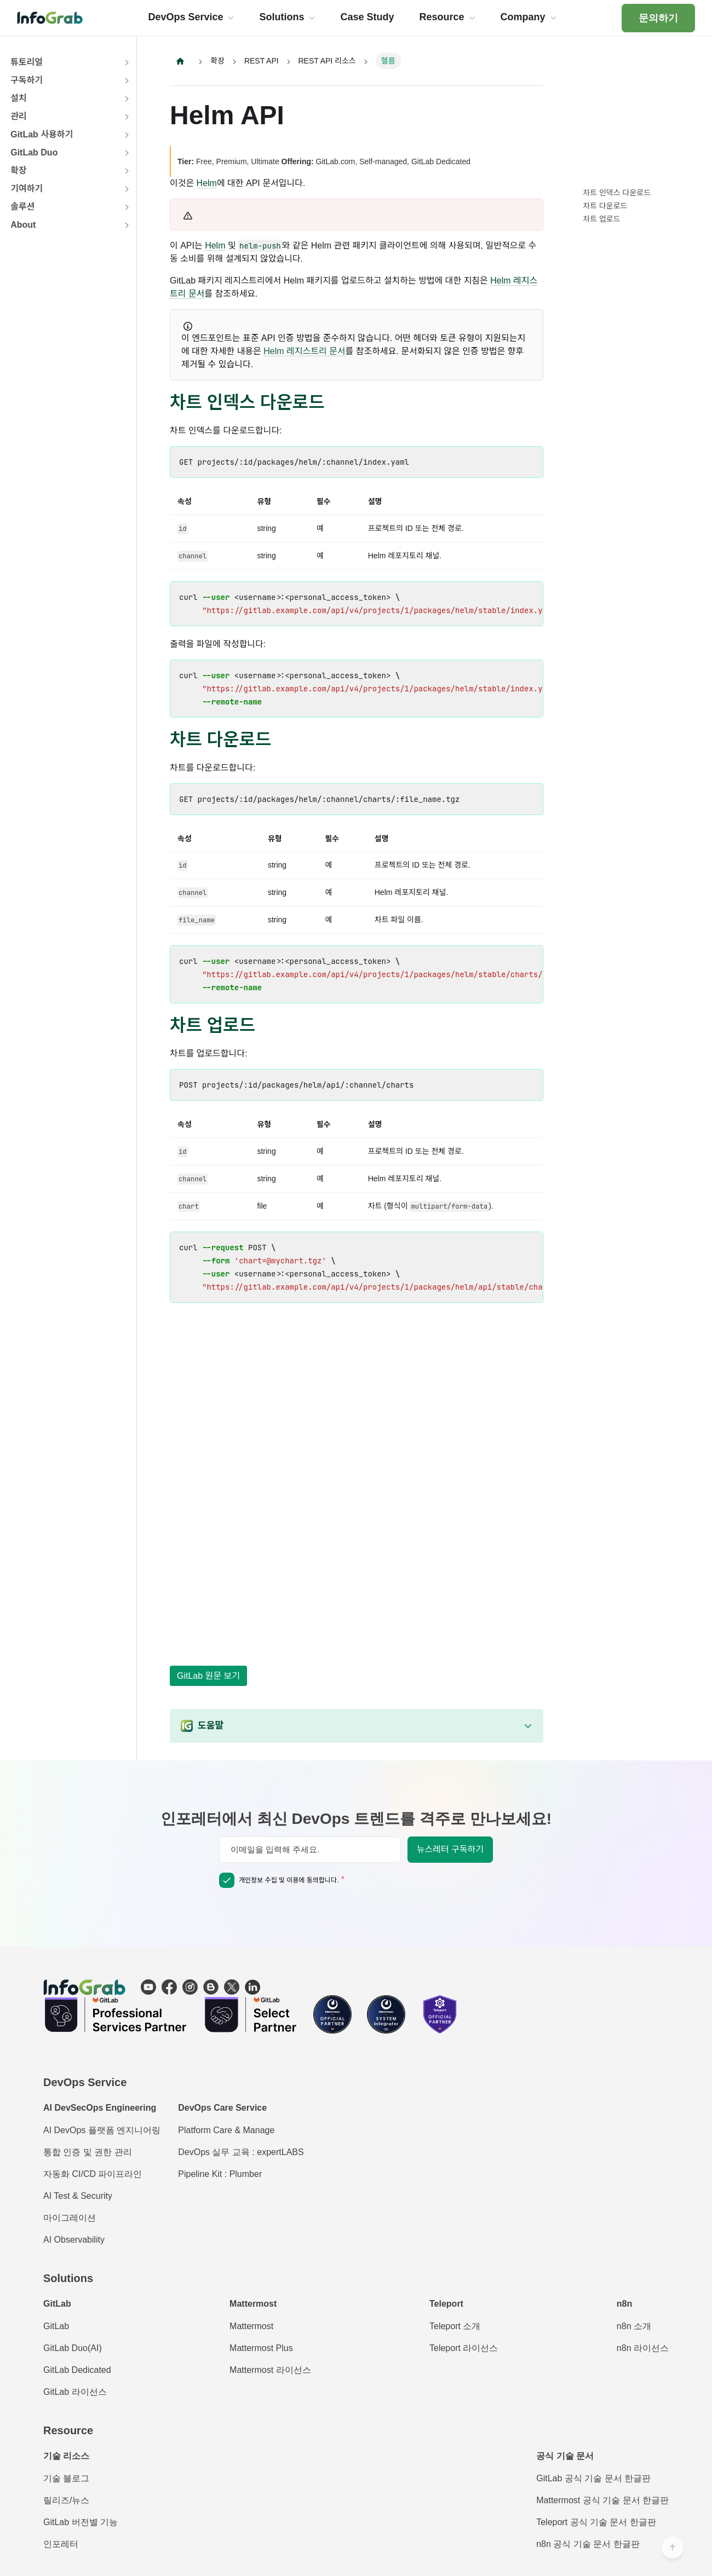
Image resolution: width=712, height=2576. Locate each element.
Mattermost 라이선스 (270, 2370)
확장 (18, 170)
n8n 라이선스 (643, 2348)
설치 (18, 98)
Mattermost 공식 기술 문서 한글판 (602, 2500)
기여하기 (26, 188)
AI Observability (74, 2239)
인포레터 (60, 2544)
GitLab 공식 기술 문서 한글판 (593, 2478)
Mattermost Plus (261, 2348)
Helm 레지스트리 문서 (304, 351)
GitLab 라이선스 (75, 2391)
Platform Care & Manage (226, 2130)
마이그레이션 (69, 2217)
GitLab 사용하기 (41, 134)
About (23, 224)
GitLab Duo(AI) (72, 2348)
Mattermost (251, 2326)
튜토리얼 (26, 62)
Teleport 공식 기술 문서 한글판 (596, 2522)
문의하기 (658, 18)
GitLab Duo (34, 152)
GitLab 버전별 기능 (80, 2522)
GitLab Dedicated (77, 2370)
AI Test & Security (77, 2195)
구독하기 (26, 80)
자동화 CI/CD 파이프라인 (92, 2174)
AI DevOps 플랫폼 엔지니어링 (101, 2130)
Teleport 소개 (454, 2326)
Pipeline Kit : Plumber (220, 2174)
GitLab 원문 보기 (208, 1675)
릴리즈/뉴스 (66, 2500)
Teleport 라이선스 (463, 2348)
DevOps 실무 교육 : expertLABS (240, 2152)
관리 (18, 116)
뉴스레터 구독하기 (450, 1849)
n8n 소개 (634, 2326)
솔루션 (22, 206)
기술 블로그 (66, 2478)
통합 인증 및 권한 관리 (87, 2152)
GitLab (56, 2326)
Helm (207, 183)
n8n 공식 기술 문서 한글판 (587, 2544)
